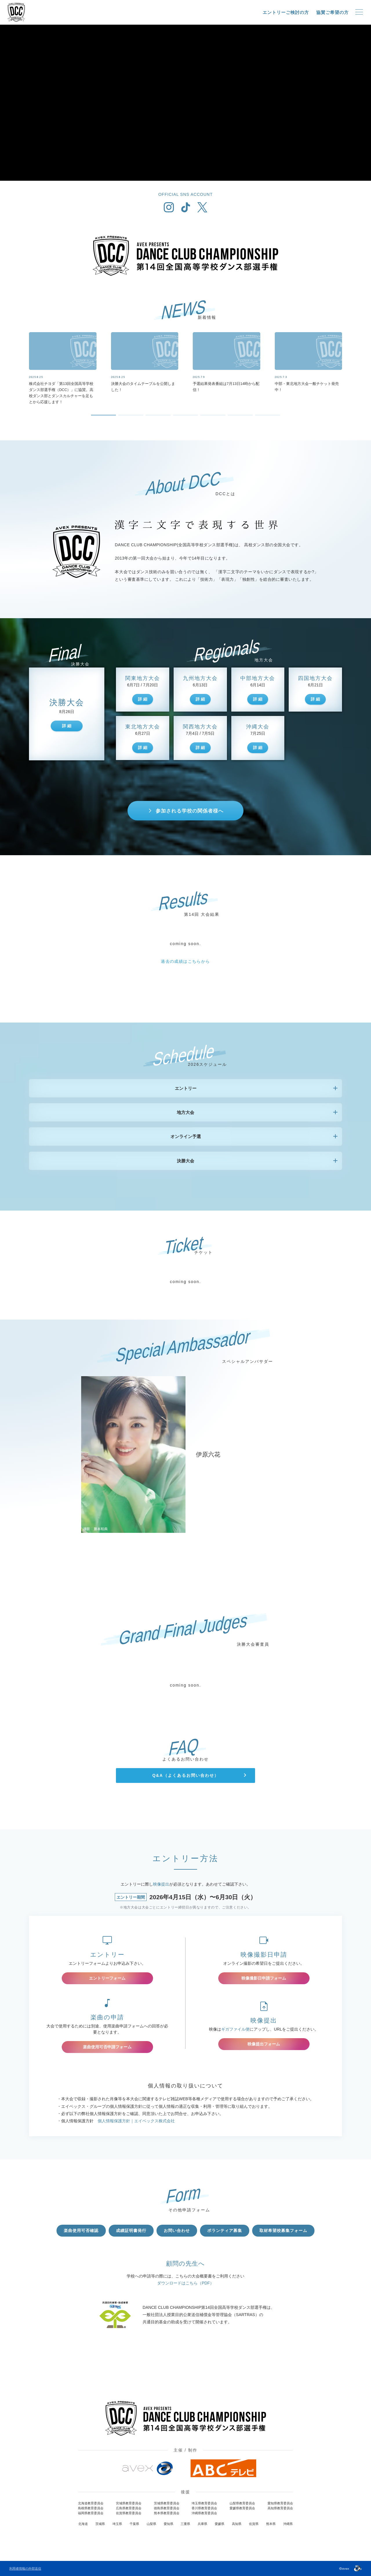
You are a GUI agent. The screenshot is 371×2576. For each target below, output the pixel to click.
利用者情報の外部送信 (25, 2568)
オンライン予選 (185, 1136)
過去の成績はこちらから (185, 961)
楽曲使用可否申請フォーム (107, 2047)
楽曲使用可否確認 (81, 2230)
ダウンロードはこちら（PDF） (185, 2283)
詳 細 (66, 725)
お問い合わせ (177, 2230)
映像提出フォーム (264, 2044)
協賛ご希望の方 (332, 12)
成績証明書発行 (131, 2230)
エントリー (186, 1088)
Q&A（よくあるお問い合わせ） (185, 1775)
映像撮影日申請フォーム (263, 1978)
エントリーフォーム (107, 1978)
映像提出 (161, 1884)
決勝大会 (185, 1160)
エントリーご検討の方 (286, 12)
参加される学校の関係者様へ (189, 811)
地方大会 (185, 1112)
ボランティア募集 (224, 2230)
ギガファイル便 (235, 2029)
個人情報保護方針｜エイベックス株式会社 (136, 2121)
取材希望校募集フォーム (283, 2230)
